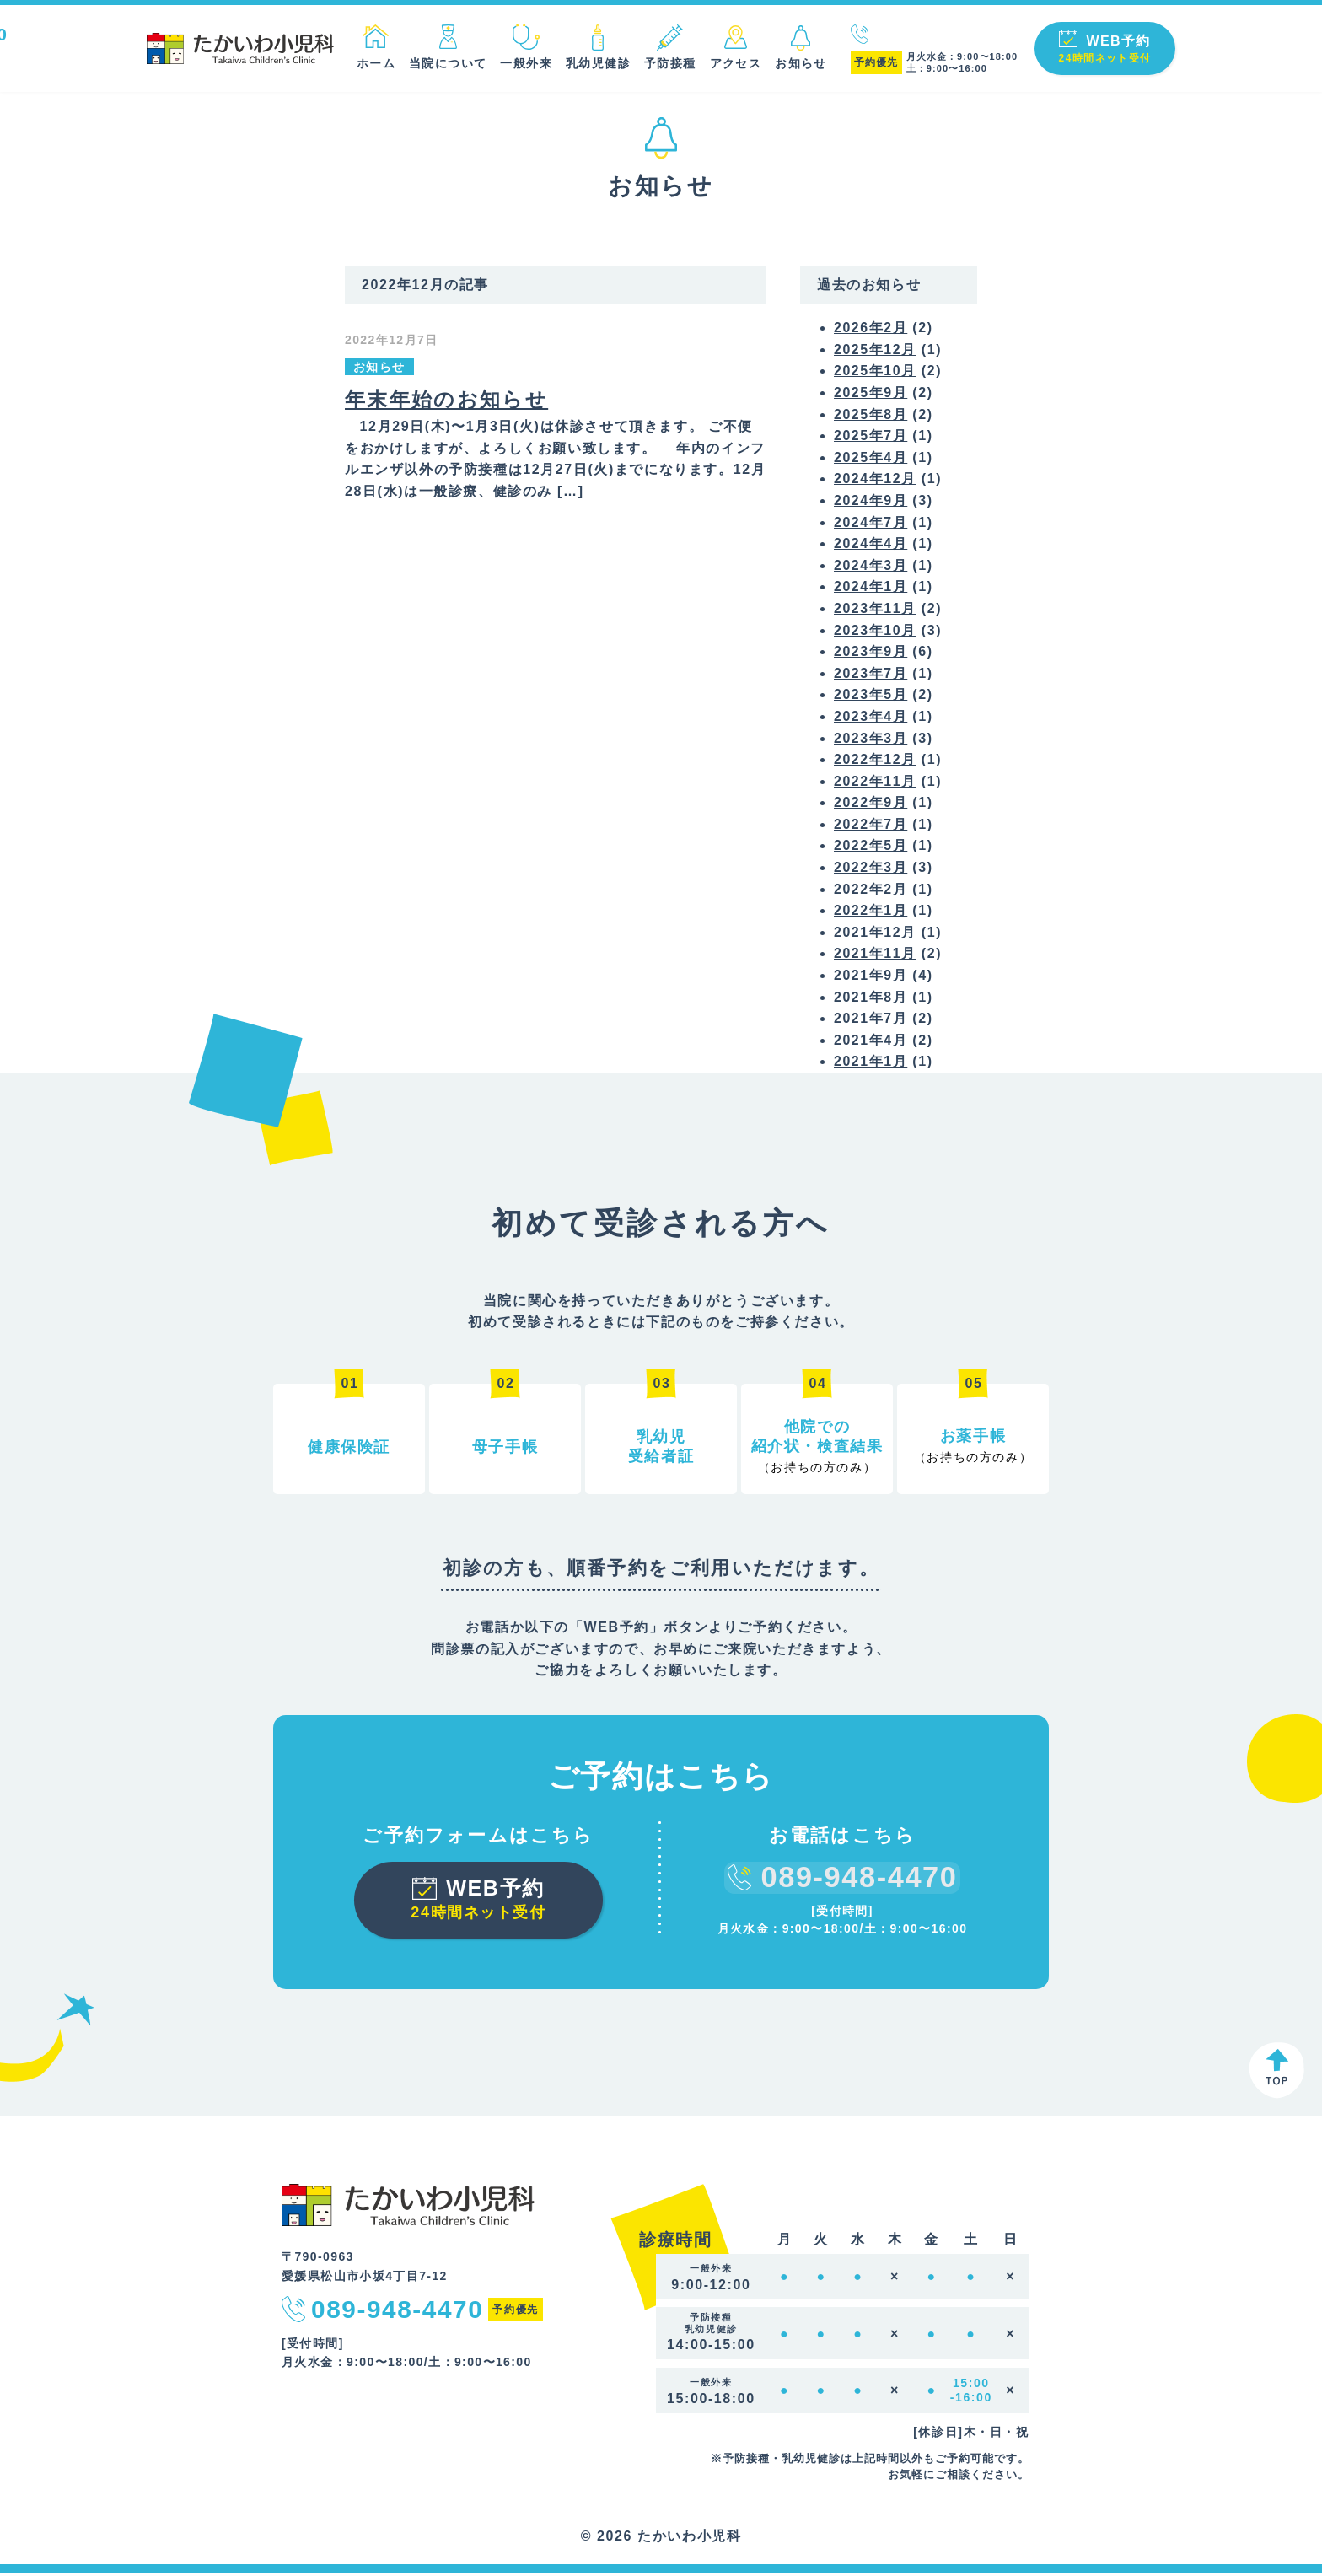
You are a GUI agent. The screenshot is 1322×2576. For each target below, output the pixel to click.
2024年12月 (875, 482)
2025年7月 (871, 439)
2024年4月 (871, 547)
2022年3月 (871, 870)
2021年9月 (871, 978)
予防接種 (666, 64)
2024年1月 (871, 590)
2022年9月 (871, 806)
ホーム (371, 64)
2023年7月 (871, 676)
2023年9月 (871, 655)
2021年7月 (871, 1021)
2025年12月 (875, 352)
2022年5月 (871, 849)
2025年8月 (871, 417)
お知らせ (797, 64)
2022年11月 (875, 784)
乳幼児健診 (594, 64)
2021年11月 (875, 956)
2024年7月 (871, 525)
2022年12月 (875, 763)
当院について (443, 64)
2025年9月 (871, 396)
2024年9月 (871, 504)
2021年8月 (871, 999)
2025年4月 (871, 460)
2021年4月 (871, 1042)
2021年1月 (871, 1064)
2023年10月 (875, 633)
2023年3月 (871, 741)
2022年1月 (871, 913)
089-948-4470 (933, 36)
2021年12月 (875, 935)
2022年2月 (871, 892)
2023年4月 (871, 719)
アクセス (732, 64)
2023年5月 (871, 698)
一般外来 (522, 64)
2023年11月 (875, 611)
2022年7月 (871, 827)
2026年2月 (871, 331)
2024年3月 (871, 568)
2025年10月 (875, 374)
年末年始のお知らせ (447, 401)
